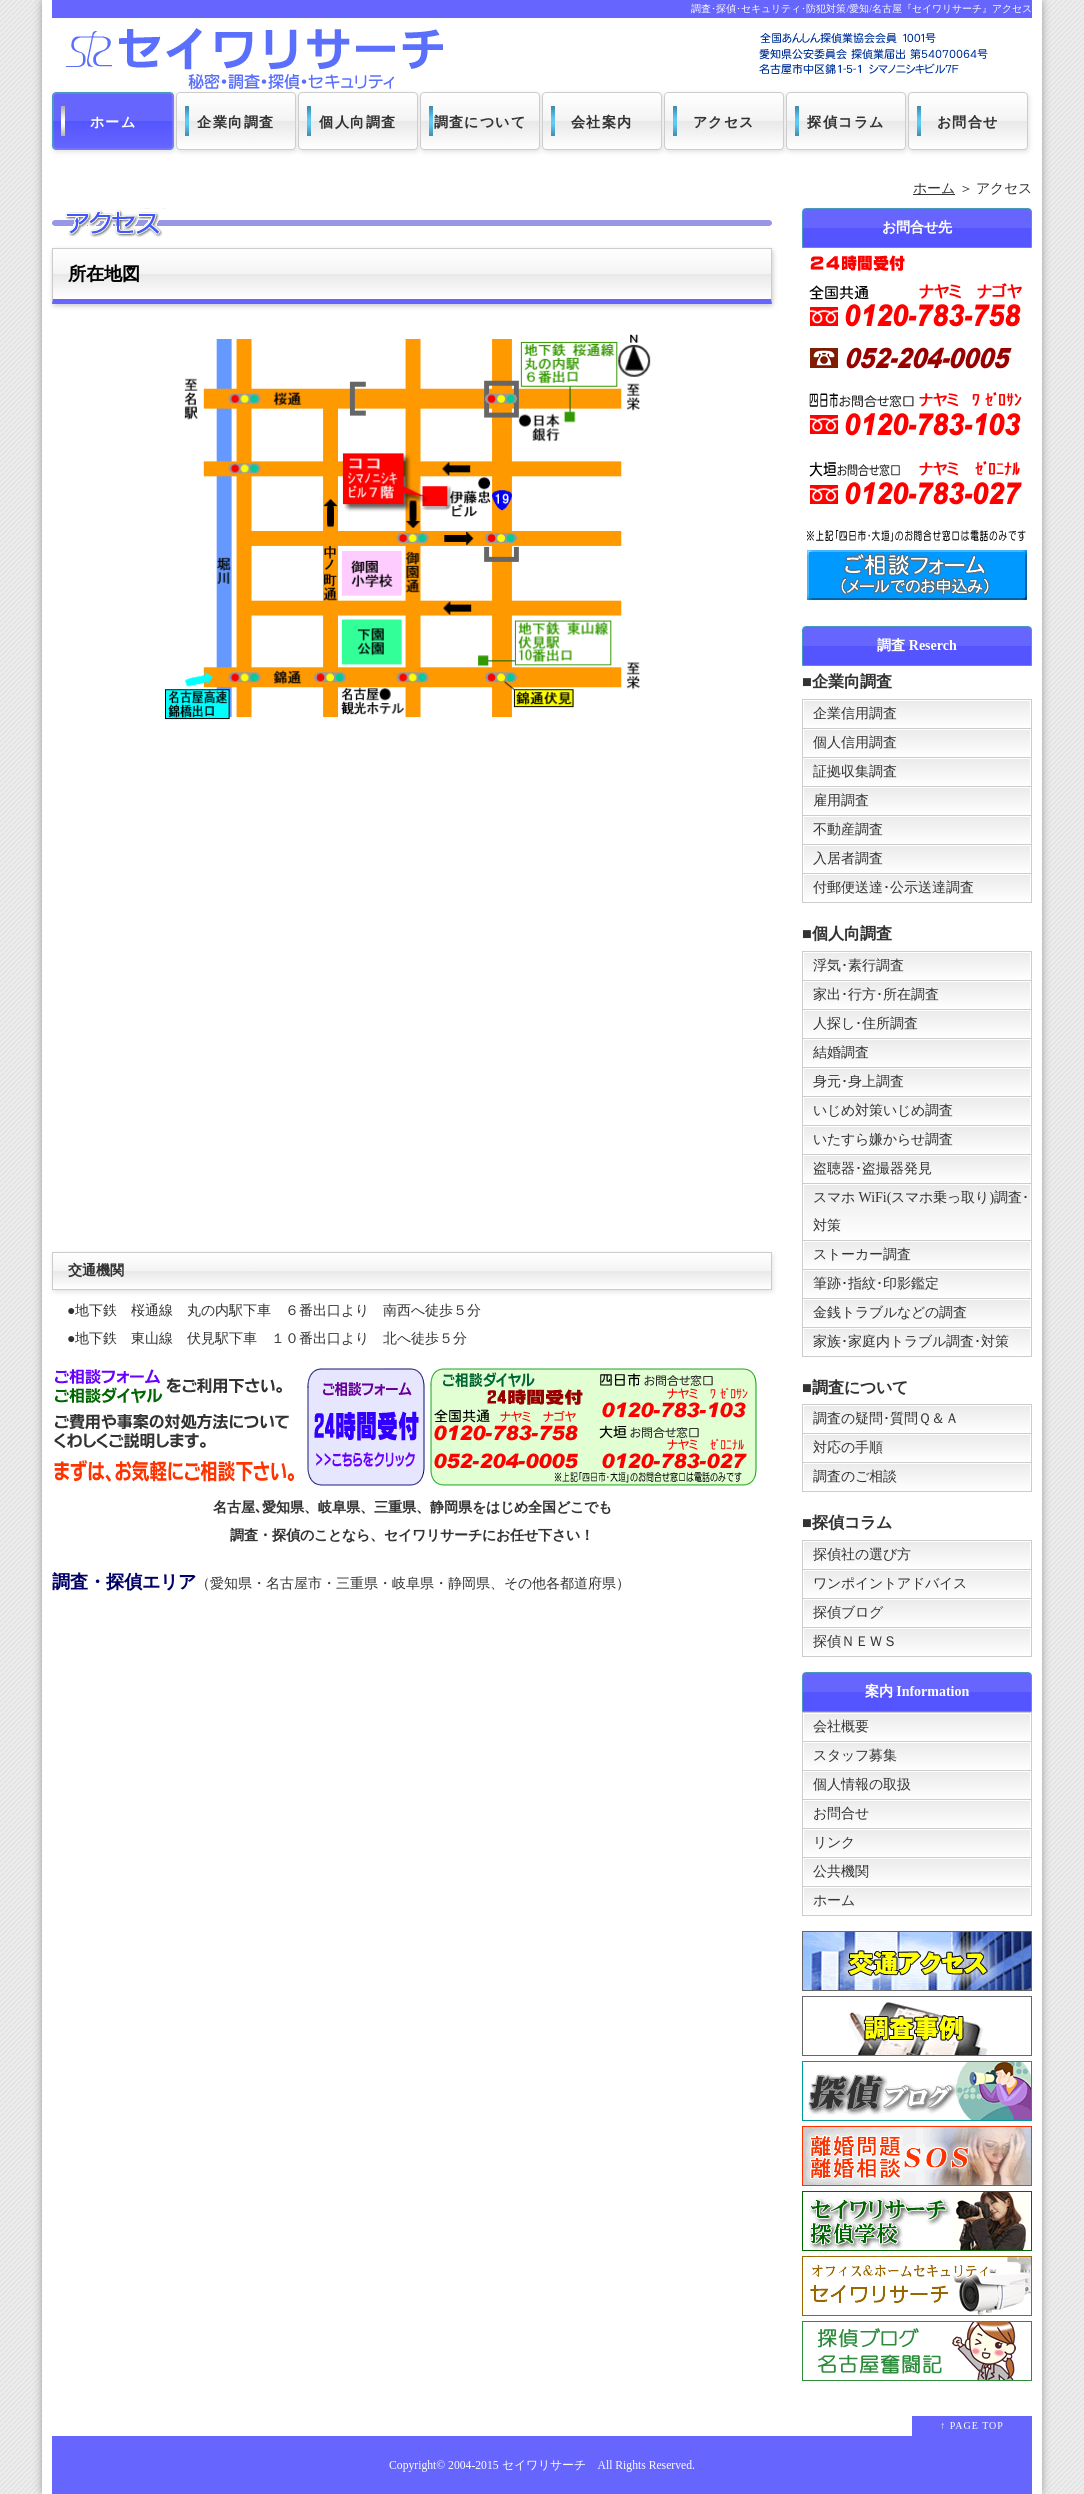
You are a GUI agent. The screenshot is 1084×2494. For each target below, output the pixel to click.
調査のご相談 (855, 1476)
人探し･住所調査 (865, 1023)
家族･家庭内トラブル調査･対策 (911, 1341)
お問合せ (968, 122)
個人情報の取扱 (862, 1784)
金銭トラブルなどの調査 (890, 1312)
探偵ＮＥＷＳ (855, 1641)
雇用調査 (841, 800)
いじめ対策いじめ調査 (883, 1110)
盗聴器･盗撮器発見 (872, 1168)
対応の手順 (848, 1447)
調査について (480, 122)
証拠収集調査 (855, 771)
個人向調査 (358, 122)
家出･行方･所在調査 (876, 994)
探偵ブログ (848, 1612)
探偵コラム (846, 122)
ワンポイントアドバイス (890, 1583)
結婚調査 (841, 1052)
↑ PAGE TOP (972, 2425)
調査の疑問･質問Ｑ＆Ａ (886, 1418)
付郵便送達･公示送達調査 (893, 887)
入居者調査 (848, 858)
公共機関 (841, 1871)
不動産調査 (848, 829)
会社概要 (841, 1726)
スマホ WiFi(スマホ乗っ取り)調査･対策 (921, 1211)
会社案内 (602, 122)
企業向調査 (236, 122)
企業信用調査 (855, 713)
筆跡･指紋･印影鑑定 (876, 1283)
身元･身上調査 (858, 1081)
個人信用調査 (855, 742)
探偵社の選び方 (862, 1554)
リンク (834, 1842)
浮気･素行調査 (858, 965)
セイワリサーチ (544, 2465)
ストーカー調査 (862, 1254)
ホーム (113, 122)
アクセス (724, 122)
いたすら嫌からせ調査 (883, 1139)
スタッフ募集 (855, 1755)
